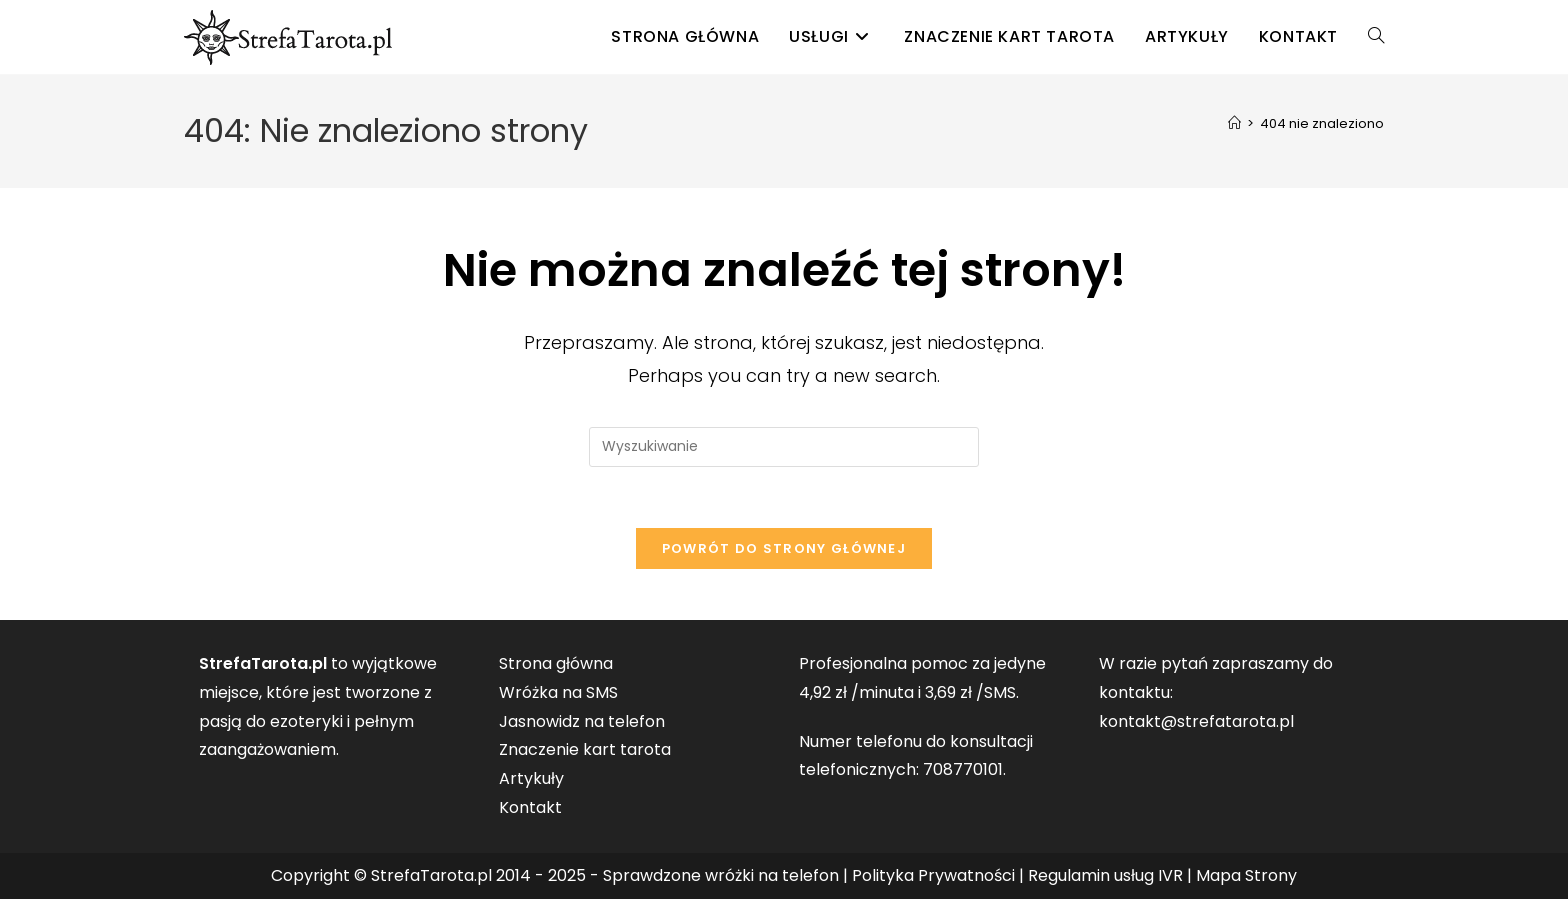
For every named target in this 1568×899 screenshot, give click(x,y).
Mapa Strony (1246, 875)
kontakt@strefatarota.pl (1196, 721)
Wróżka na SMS (558, 692)
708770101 (963, 769)
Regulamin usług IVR (1105, 875)
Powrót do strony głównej (784, 548)
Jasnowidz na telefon (582, 721)
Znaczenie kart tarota (585, 749)
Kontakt (530, 807)
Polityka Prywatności (933, 875)
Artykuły (531, 778)
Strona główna (556, 663)
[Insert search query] (784, 447)
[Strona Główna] (1234, 123)
